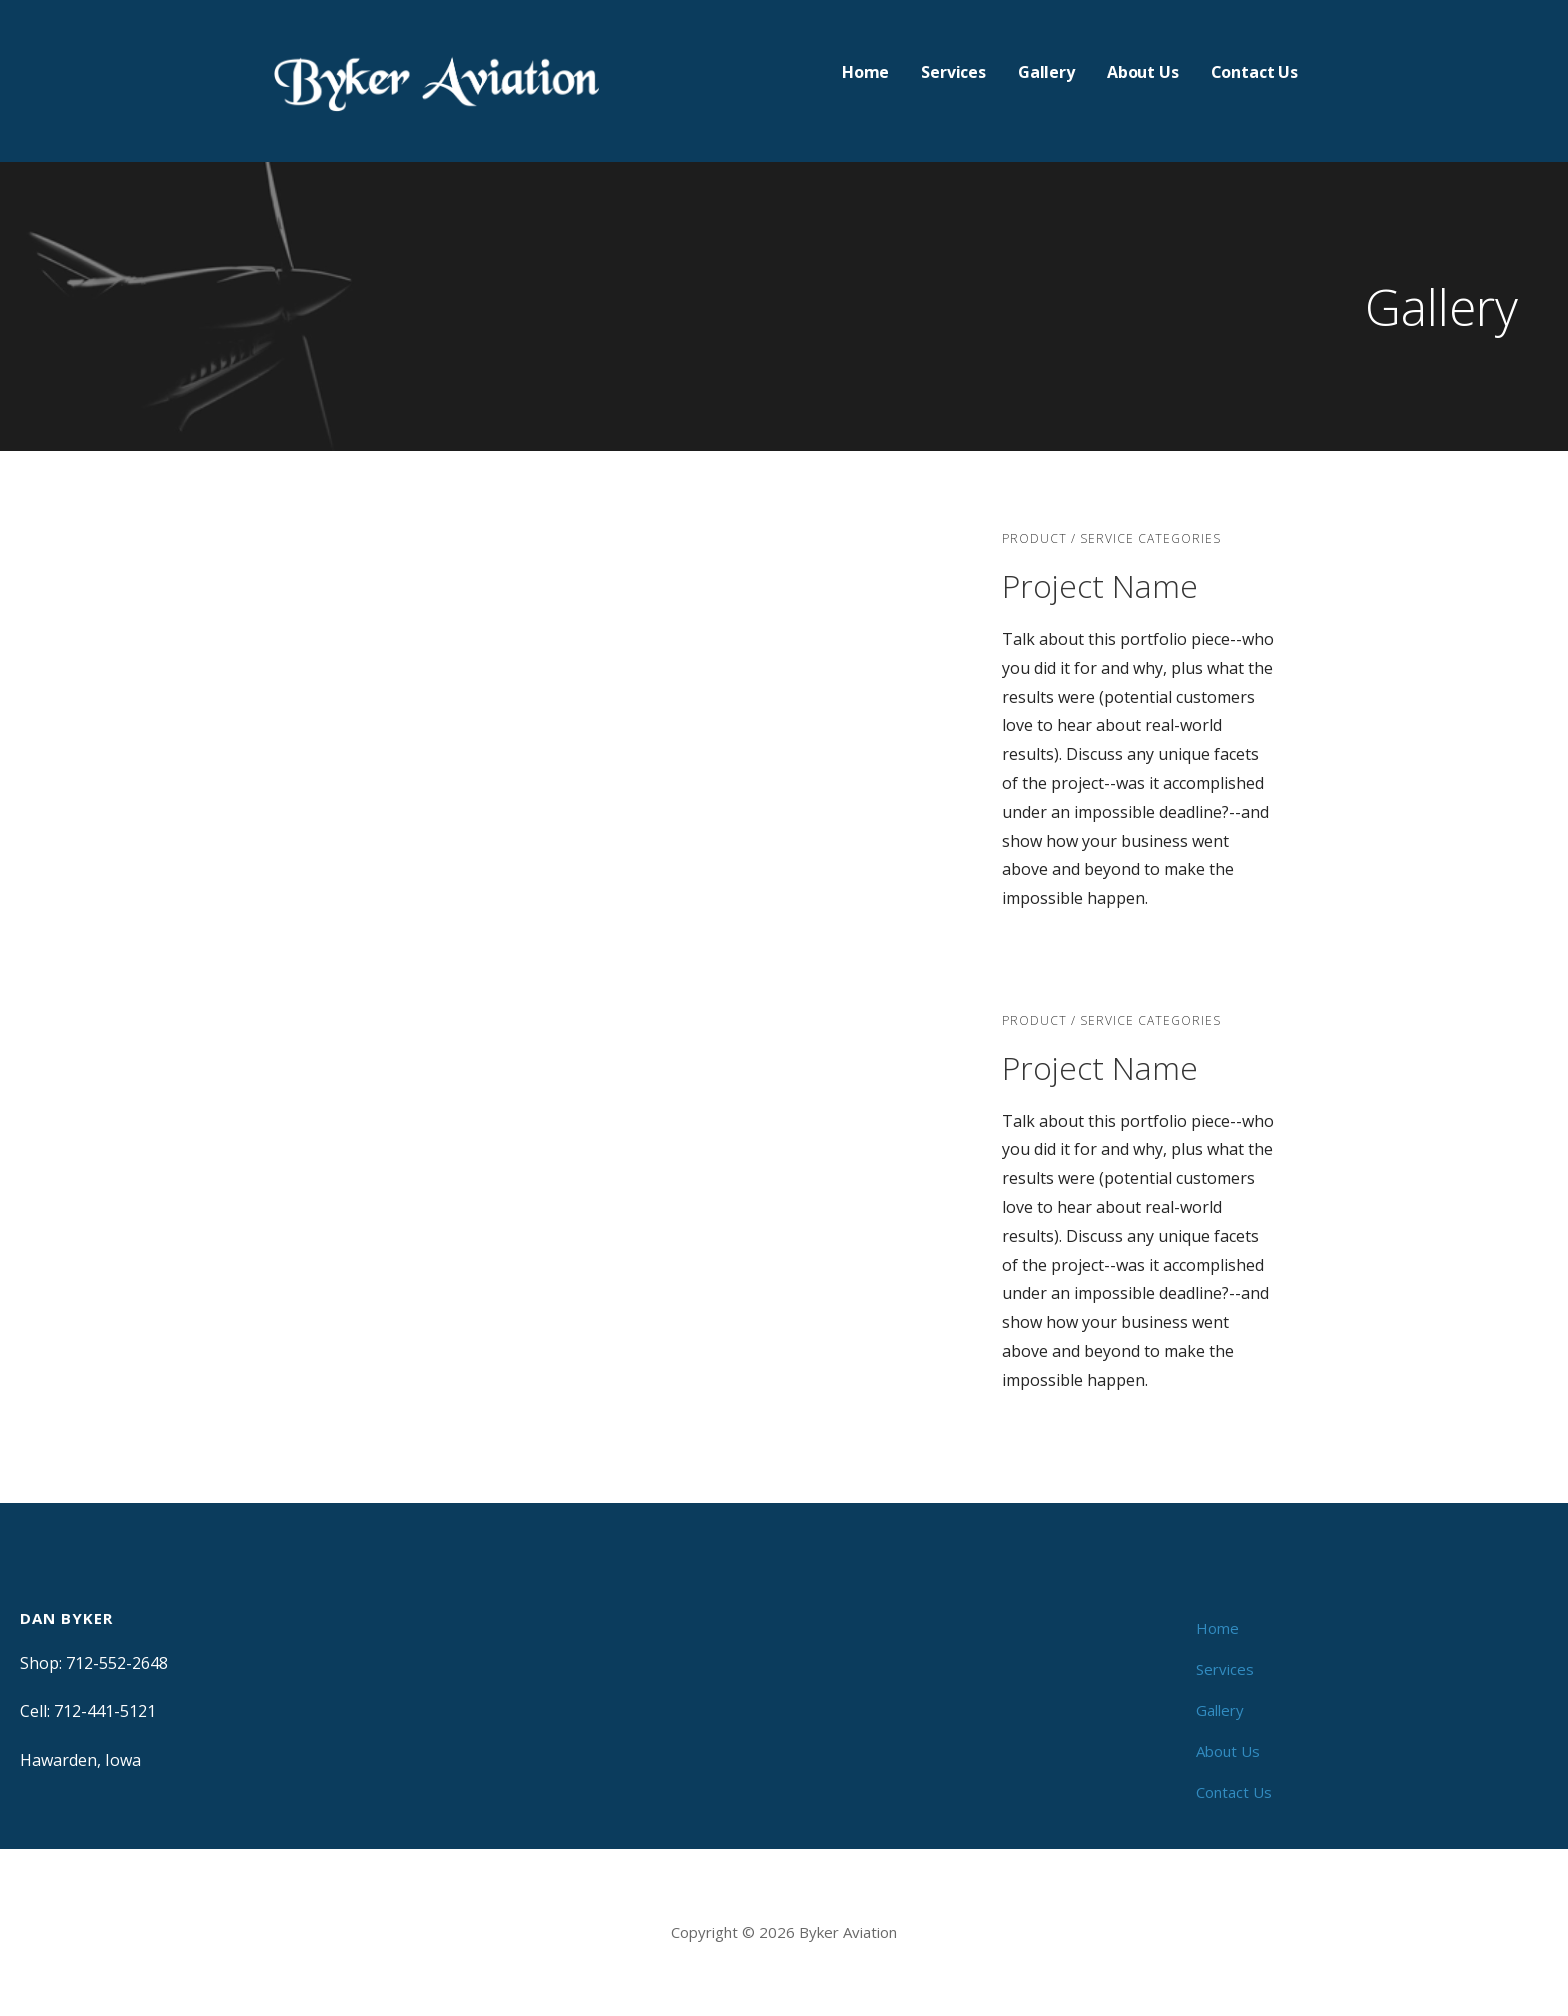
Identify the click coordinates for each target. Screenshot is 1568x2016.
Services (953, 72)
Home (865, 72)
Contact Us (1254, 72)
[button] (295, 731)
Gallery (1046, 72)
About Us (1143, 72)
